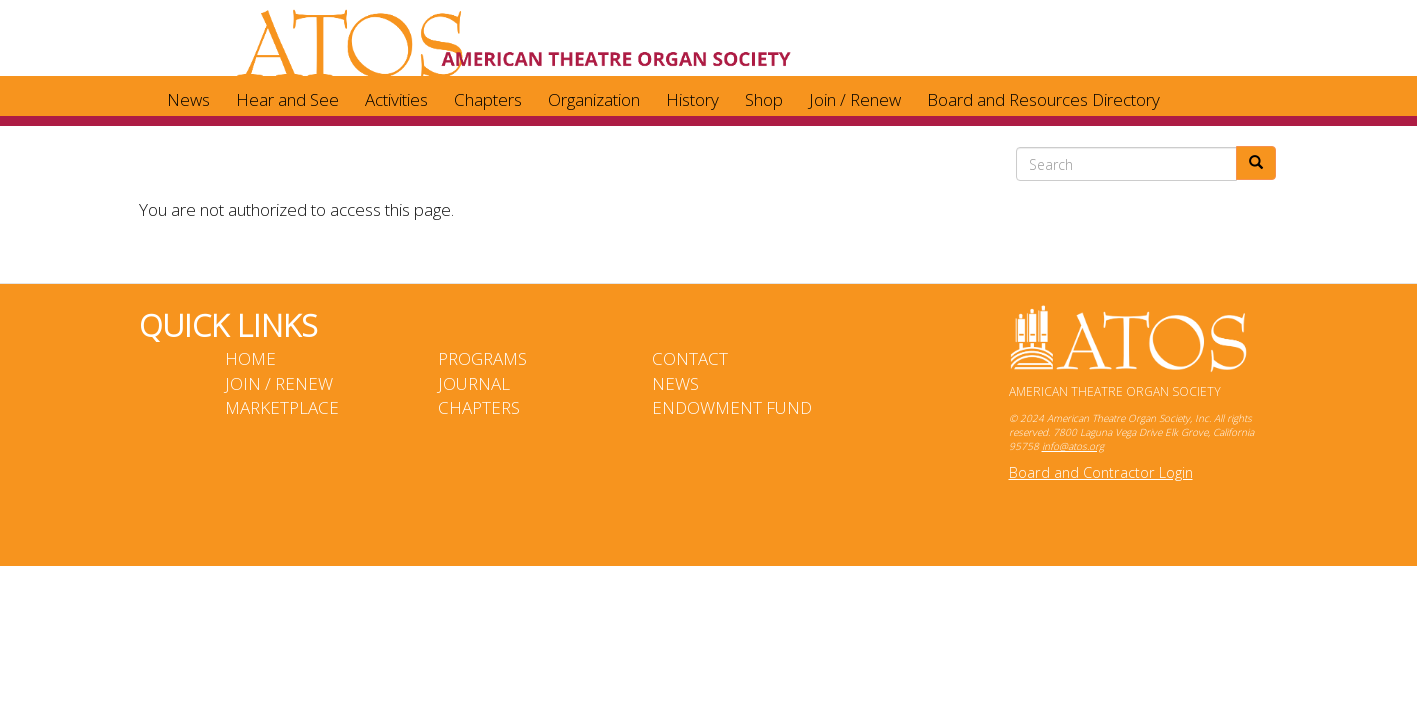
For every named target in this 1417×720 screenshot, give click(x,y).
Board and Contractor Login (1101, 472)
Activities (396, 99)
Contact (690, 358)
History (692, 99)
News (188, 99)
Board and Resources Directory (1043, 99)
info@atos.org (1073, 446)
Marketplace (282, 407)
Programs (482, 358)
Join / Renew (855, 99)
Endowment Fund (732, 407)
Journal (474, 383)
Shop (764, 99)
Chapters (488, 99)
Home (250, 358)
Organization (594, 99)
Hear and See (287, 99)
